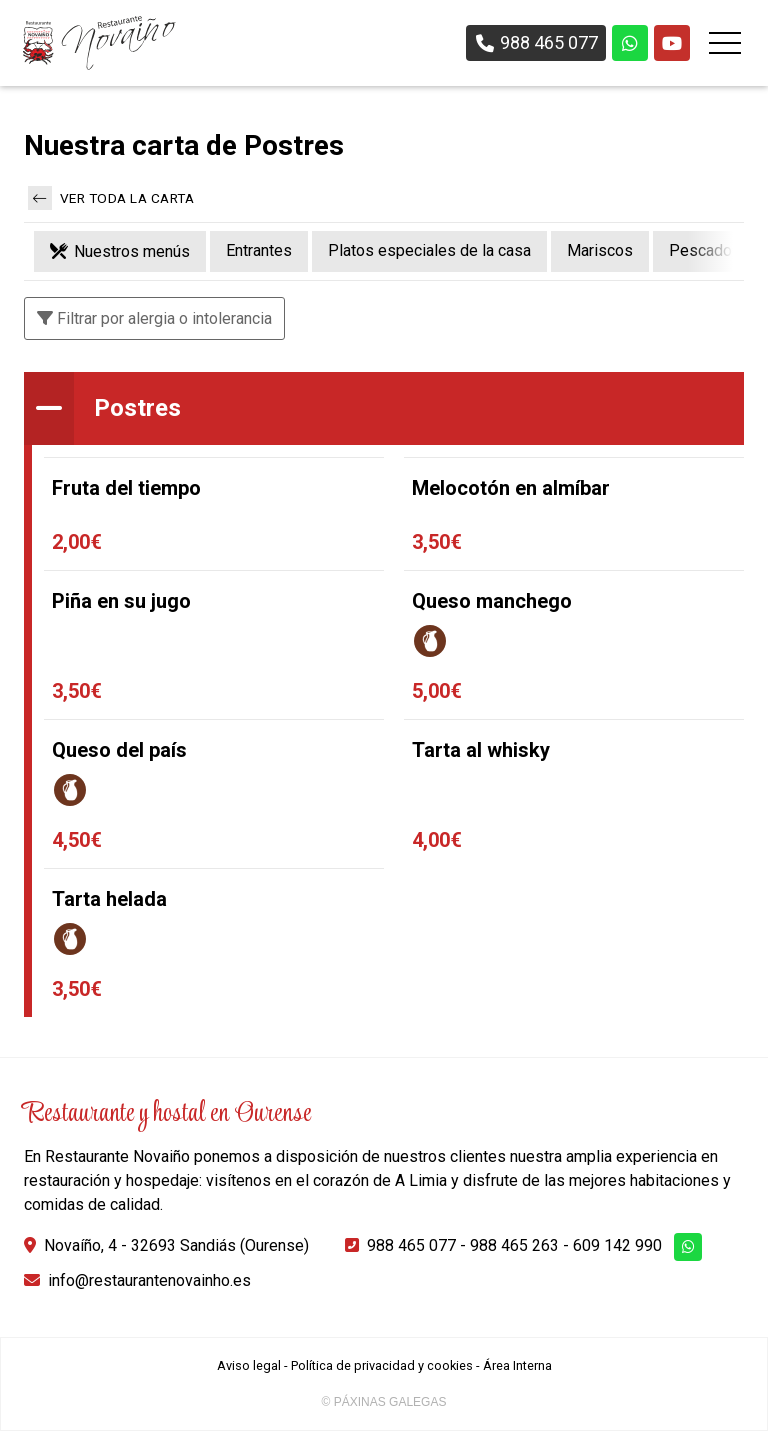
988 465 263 (514, 1248)
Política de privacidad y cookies (382, 1368)
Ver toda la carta (111, 200)
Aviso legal (249, 1368)
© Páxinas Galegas (384, 1405)
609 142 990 (617, 1248)
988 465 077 (411, 1248)
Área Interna (517, 1368)
